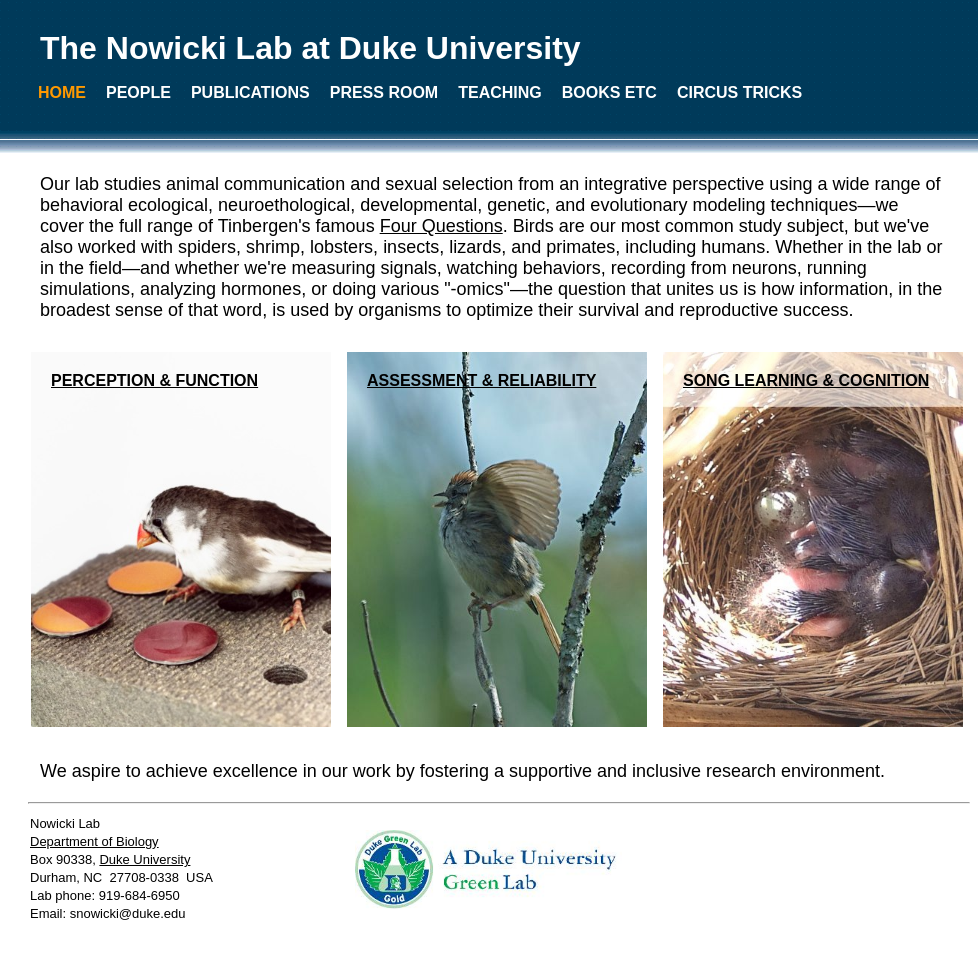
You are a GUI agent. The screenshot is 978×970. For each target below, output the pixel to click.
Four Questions (441, 226)
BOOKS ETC (609, 92)
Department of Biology (94, 841)
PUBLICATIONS (250, 92)
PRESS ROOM (384, 92)
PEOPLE (138, 92)
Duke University (144, 859)
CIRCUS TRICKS (739, 92)
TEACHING (500, 92)
